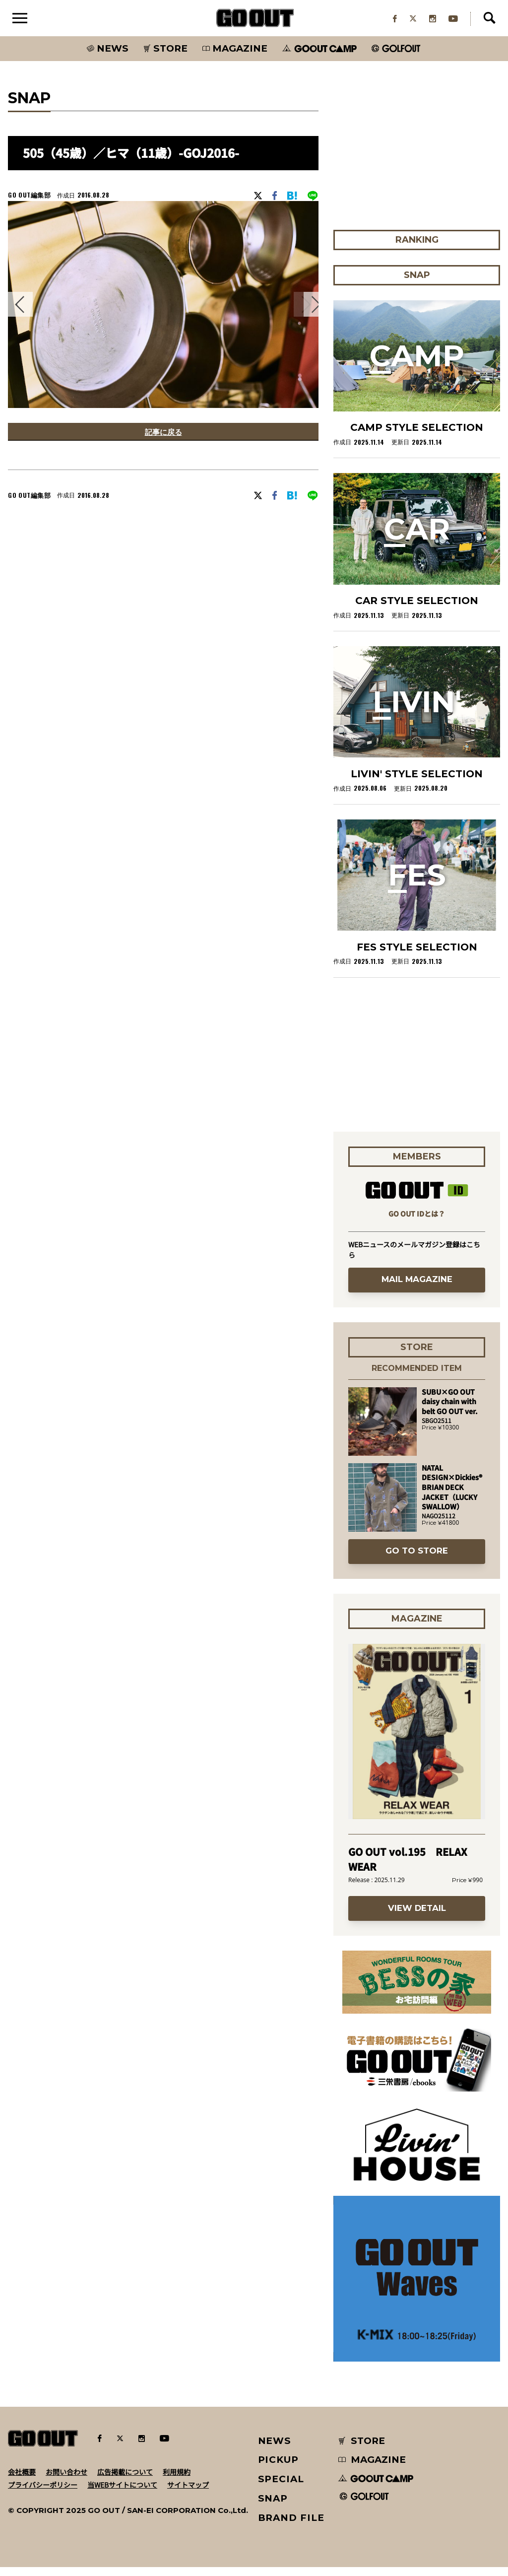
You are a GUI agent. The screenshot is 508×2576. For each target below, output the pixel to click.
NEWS (275, 2449)
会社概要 (22, 2480)
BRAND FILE (291, 2526)
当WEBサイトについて (122, 2493)
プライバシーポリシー (42, 2493)
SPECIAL (281, 2487)
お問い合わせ (66, 2480)
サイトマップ (188, 2493)
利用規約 (176, 2480)
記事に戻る (163, 442)
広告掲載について (125, 2480)
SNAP (273, 2506)
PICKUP (278, 2468)
